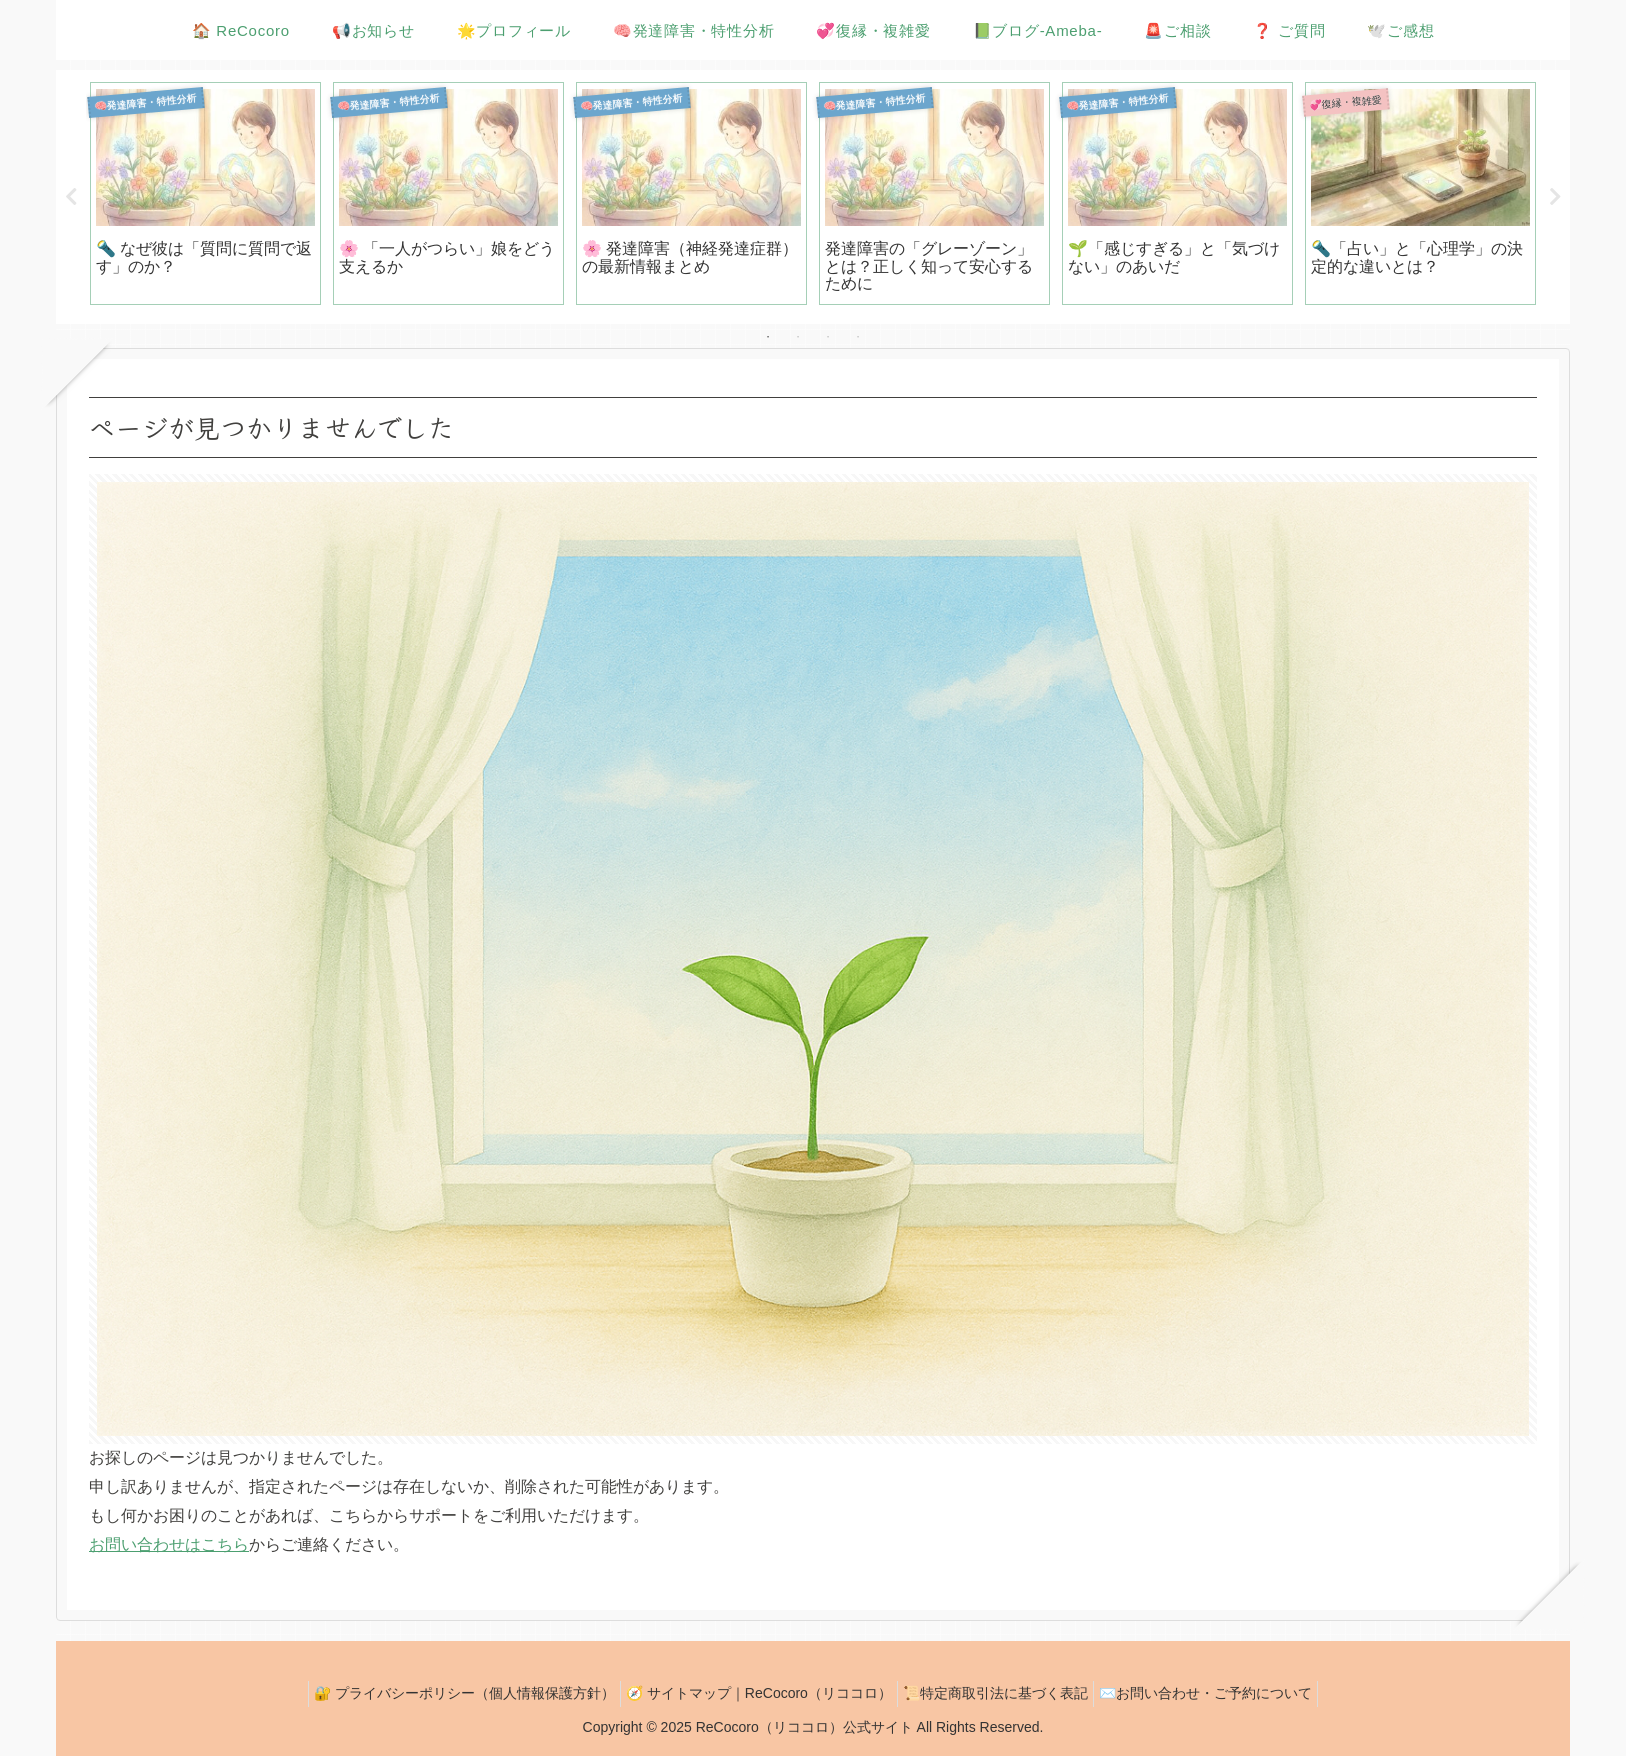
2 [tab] (798, 337)
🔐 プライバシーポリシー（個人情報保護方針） (449, 1693)
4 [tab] (858, 337)
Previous (71, 197)
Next (1555, 197)
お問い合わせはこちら (169, 1544)
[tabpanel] (205, 193)
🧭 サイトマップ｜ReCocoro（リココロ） (754, 1693)
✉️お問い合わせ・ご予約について (1220, 1693)
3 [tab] (828, 337)
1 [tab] (768, 337)
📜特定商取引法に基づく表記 (1000, 1693)
